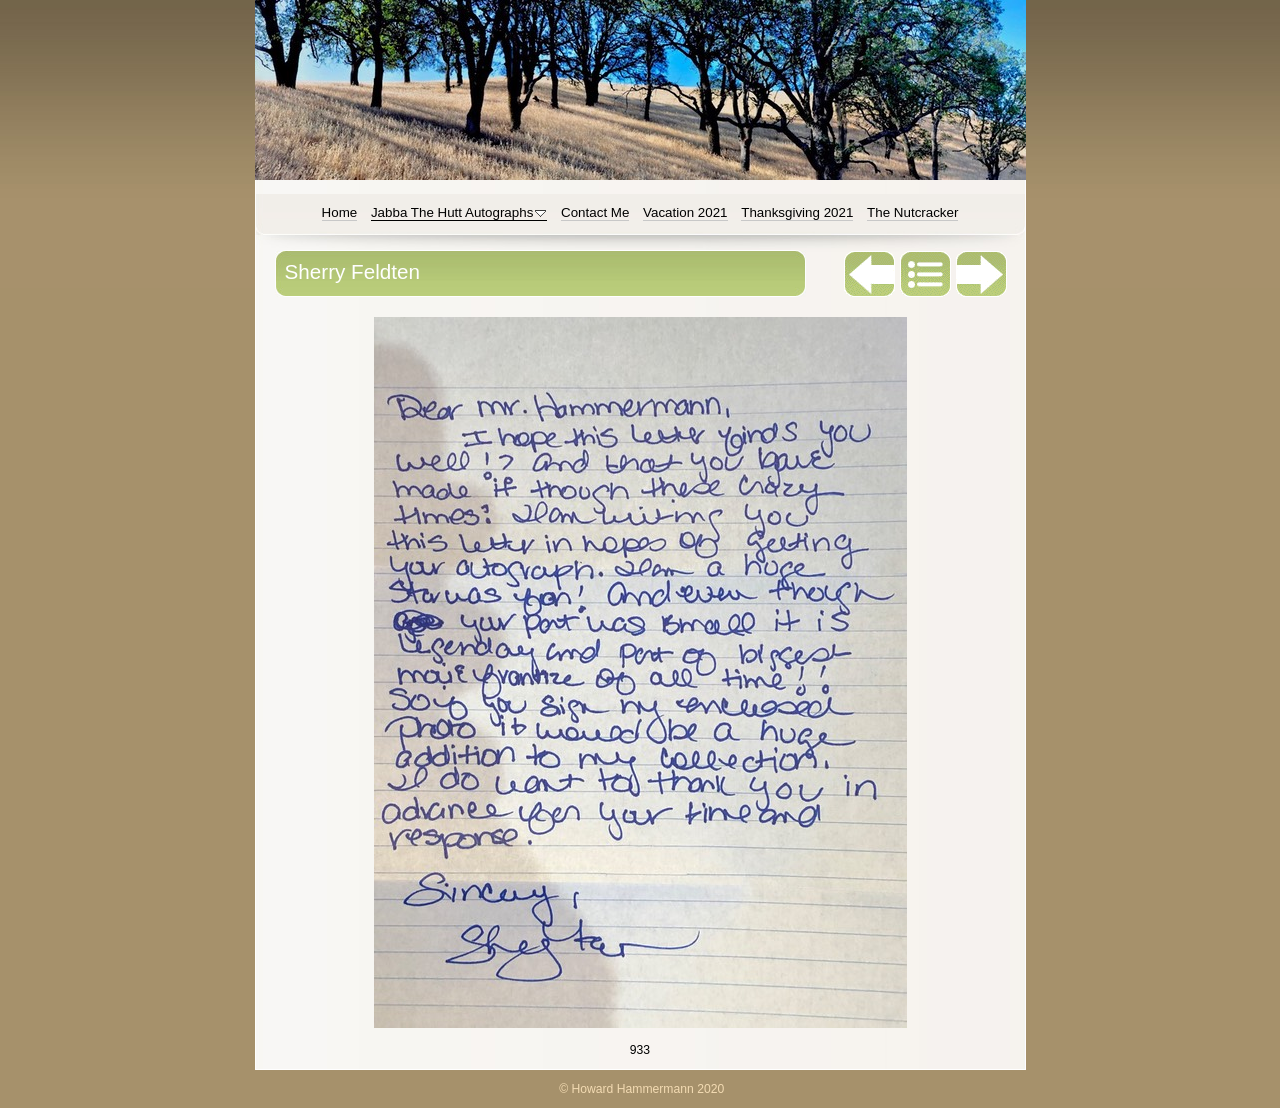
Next (982, 274)
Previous (870, 274)
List (926, 274)
